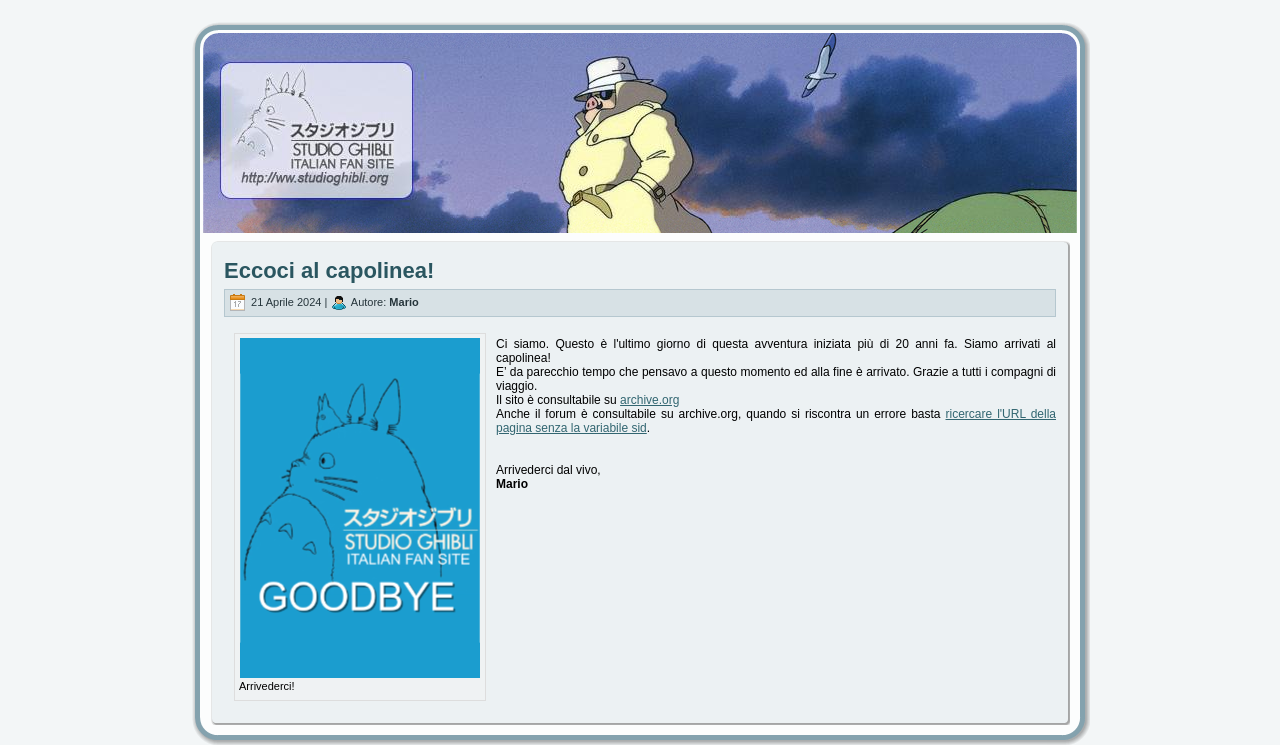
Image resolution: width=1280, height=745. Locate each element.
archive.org (649, 400)
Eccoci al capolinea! (329, 270)
